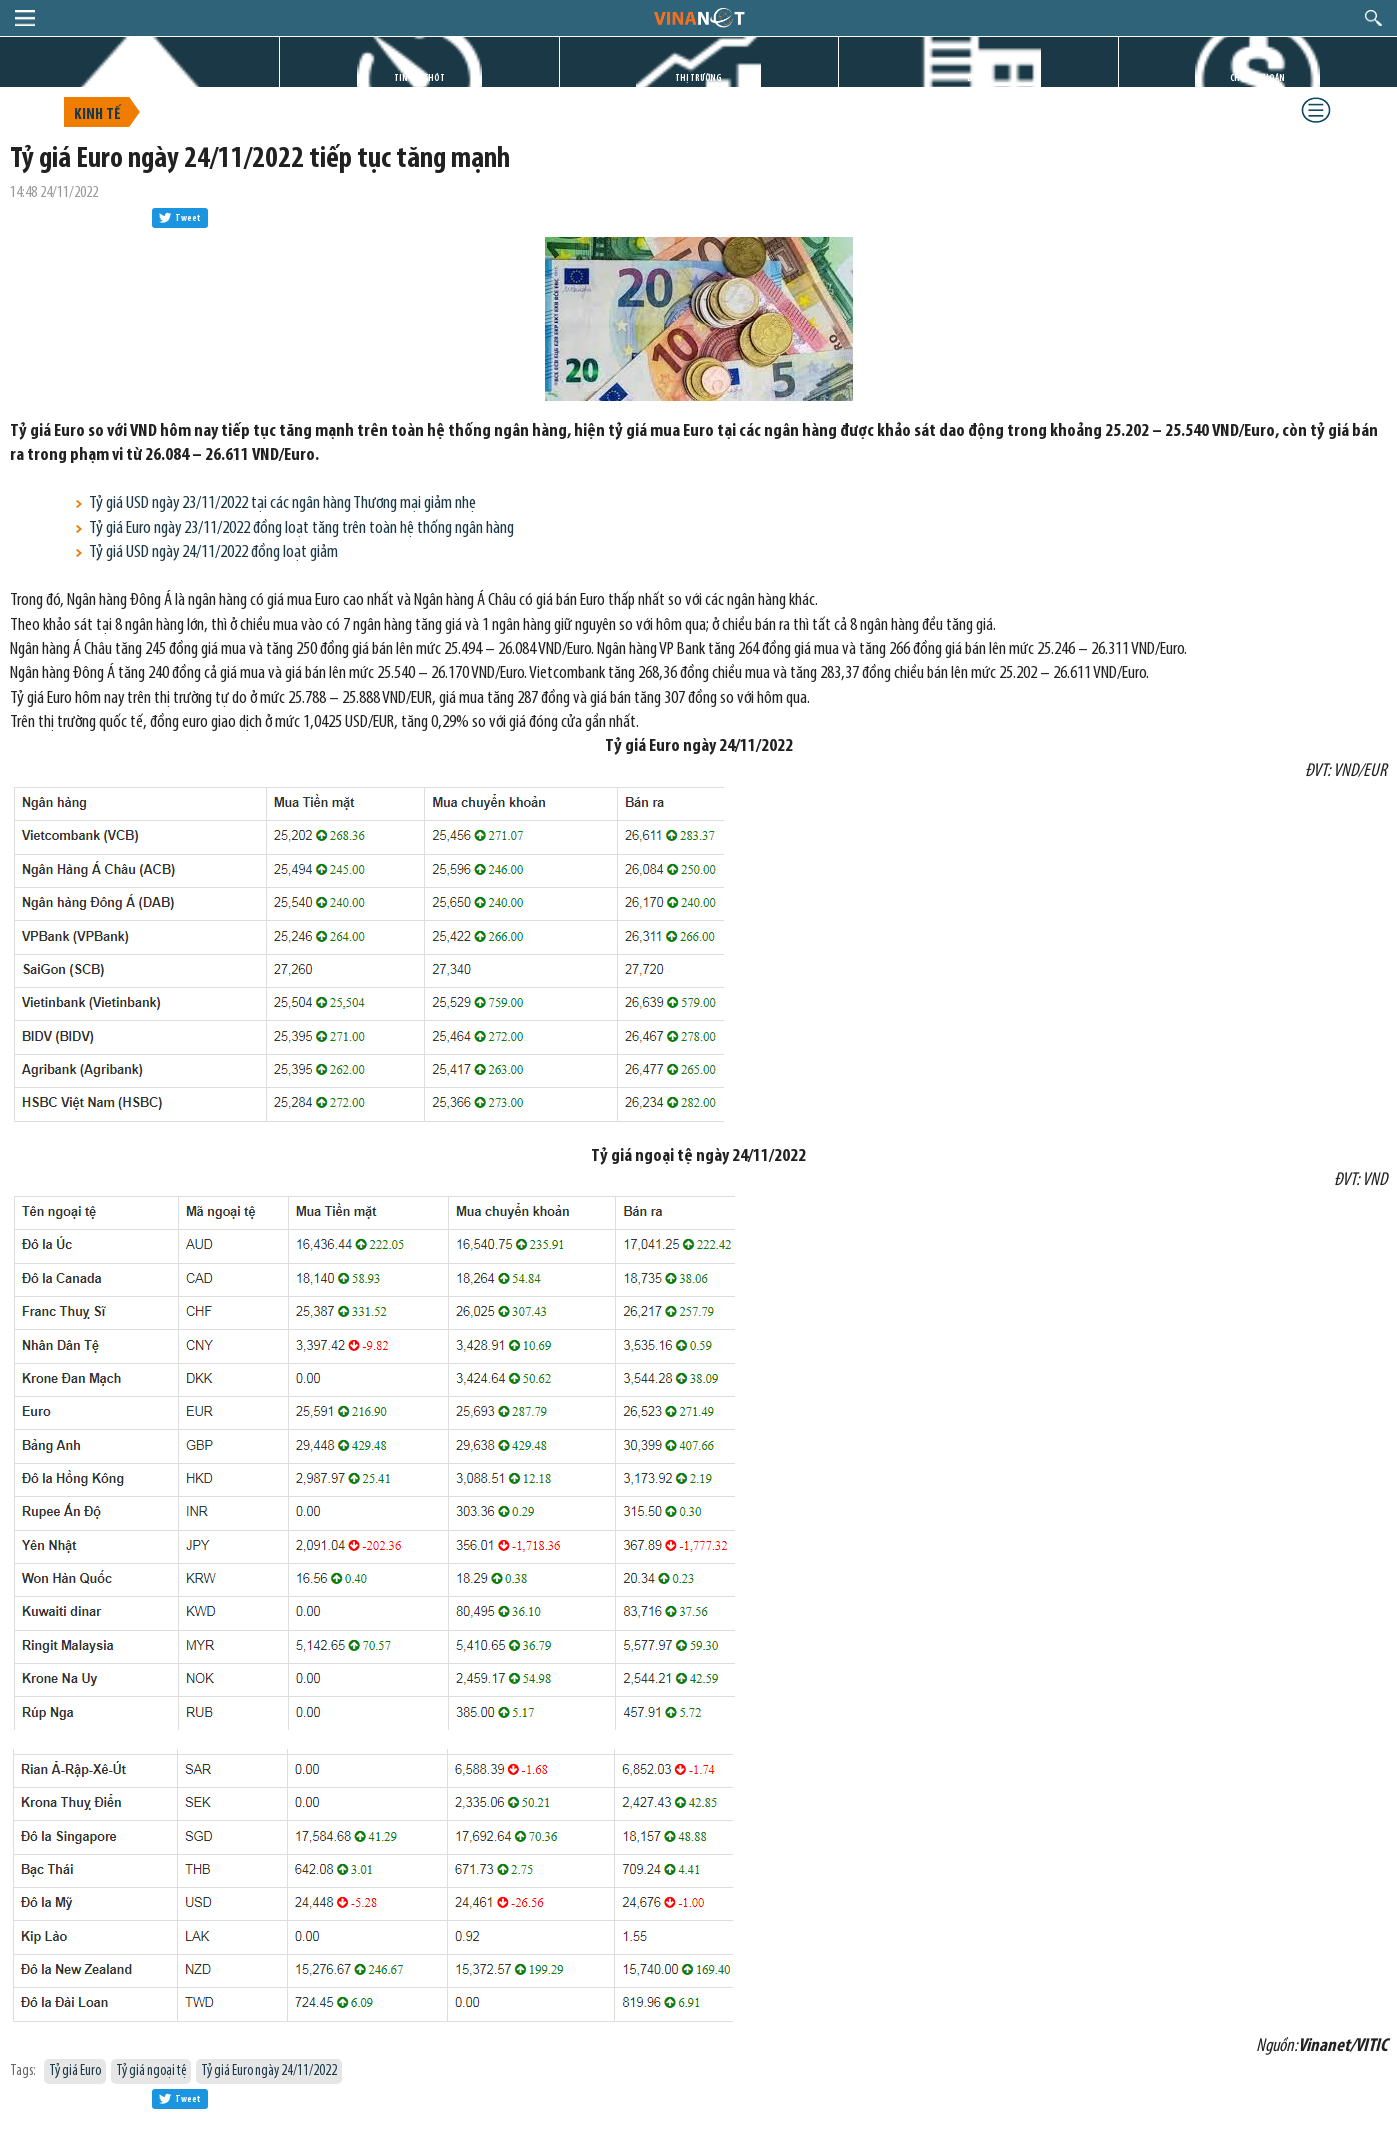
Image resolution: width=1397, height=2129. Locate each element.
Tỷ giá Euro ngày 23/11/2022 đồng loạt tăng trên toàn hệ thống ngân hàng (301, 528)
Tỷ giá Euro (75, 2071)
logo (698, 17)
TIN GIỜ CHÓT (419, 78)
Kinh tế (97, 115)
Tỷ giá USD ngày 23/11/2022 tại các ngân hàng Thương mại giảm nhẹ (282, 503)
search (1373, 18)
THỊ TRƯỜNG (698, 78)
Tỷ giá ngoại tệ (151, 2071)
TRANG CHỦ (140, 78)
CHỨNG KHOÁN (1257, 78)
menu (25, 18)
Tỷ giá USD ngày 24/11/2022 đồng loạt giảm (213, 552)
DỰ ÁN (978, 78)
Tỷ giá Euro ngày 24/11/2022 (269, 2071)
